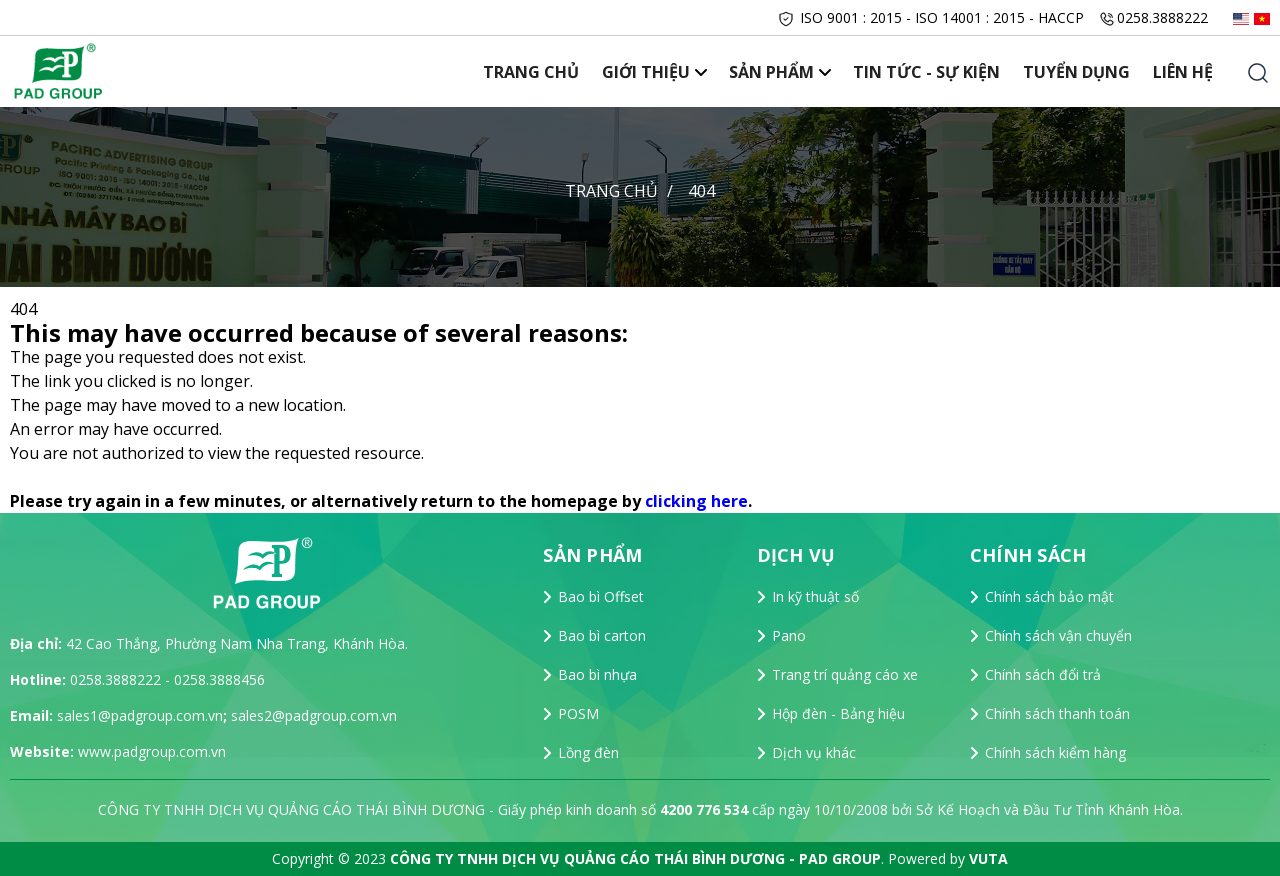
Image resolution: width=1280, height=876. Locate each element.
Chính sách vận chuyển (1058, 635)
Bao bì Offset (601, 596)
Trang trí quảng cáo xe (845, 674)
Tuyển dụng (1080, 72)
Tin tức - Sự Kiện (933, 72)
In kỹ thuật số (815, 596)
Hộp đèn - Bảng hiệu (838, 713)
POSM (578, 713)
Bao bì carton (602, 635)
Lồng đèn (588, 752)
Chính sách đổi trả (1043, 674)
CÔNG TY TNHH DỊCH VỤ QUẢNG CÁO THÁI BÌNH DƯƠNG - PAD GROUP (635, 858)
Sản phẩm (781, 72)
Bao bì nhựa (597, 674)
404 (701, 191)
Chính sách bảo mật (1049, 596)
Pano (789, 635)
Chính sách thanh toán (1057, 713)
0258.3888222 (1162, 17)
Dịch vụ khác (814, 752)
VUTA (988, 858)
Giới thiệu (659, 72)
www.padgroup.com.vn (152, 751)
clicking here (696, 501)
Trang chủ (547, 72)
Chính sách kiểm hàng (1055, 752)
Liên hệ (1184, 72)
